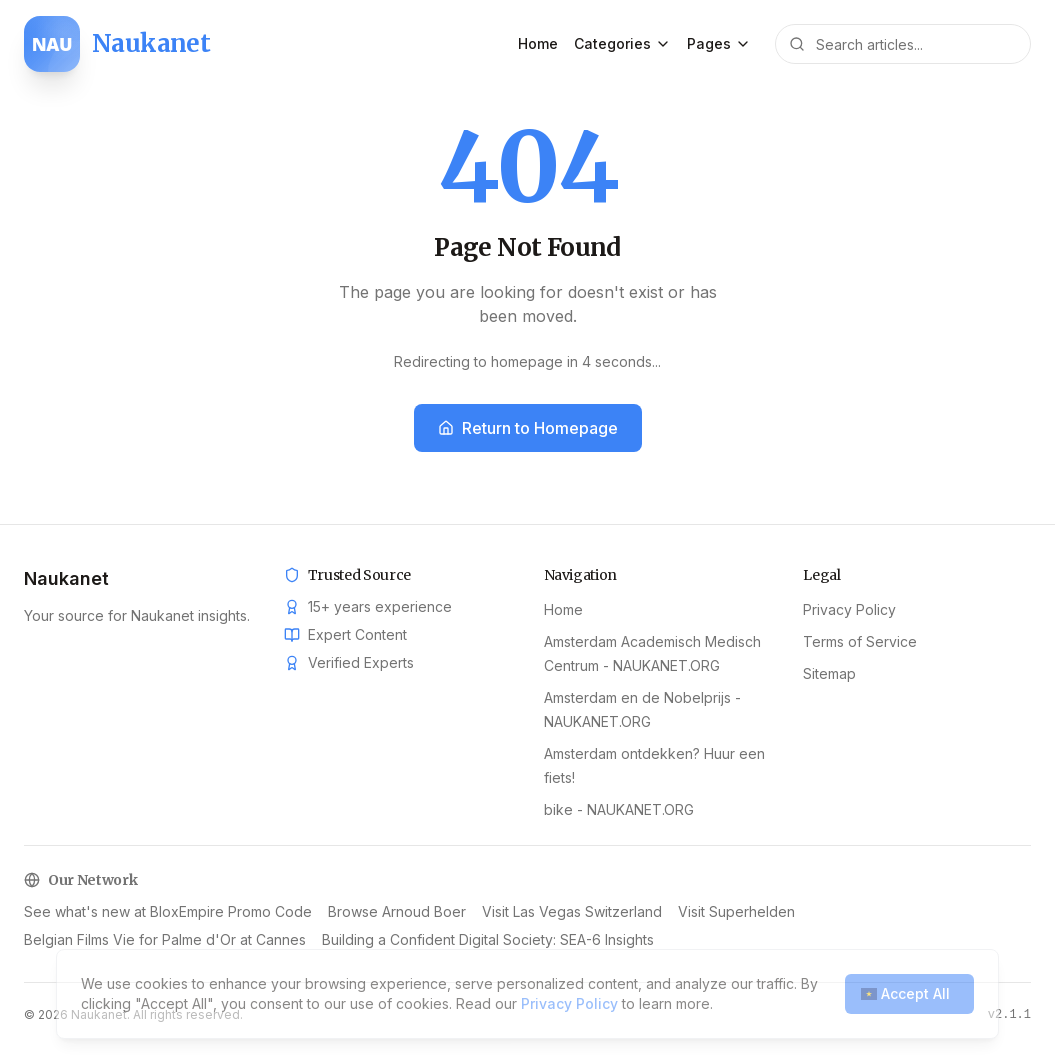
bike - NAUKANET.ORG (619, 809)
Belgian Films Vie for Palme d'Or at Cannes (165, 911)
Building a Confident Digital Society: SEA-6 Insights (488, 911)
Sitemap (829, 673)
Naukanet (66, 578)
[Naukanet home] (117, 44)
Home (538, 43)
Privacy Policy (849, 609)
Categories (622, 43)
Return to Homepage (528, 428)
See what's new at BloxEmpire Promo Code (814, 911)
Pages (719, 43)
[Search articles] (903, 44)
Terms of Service (860, 641)
